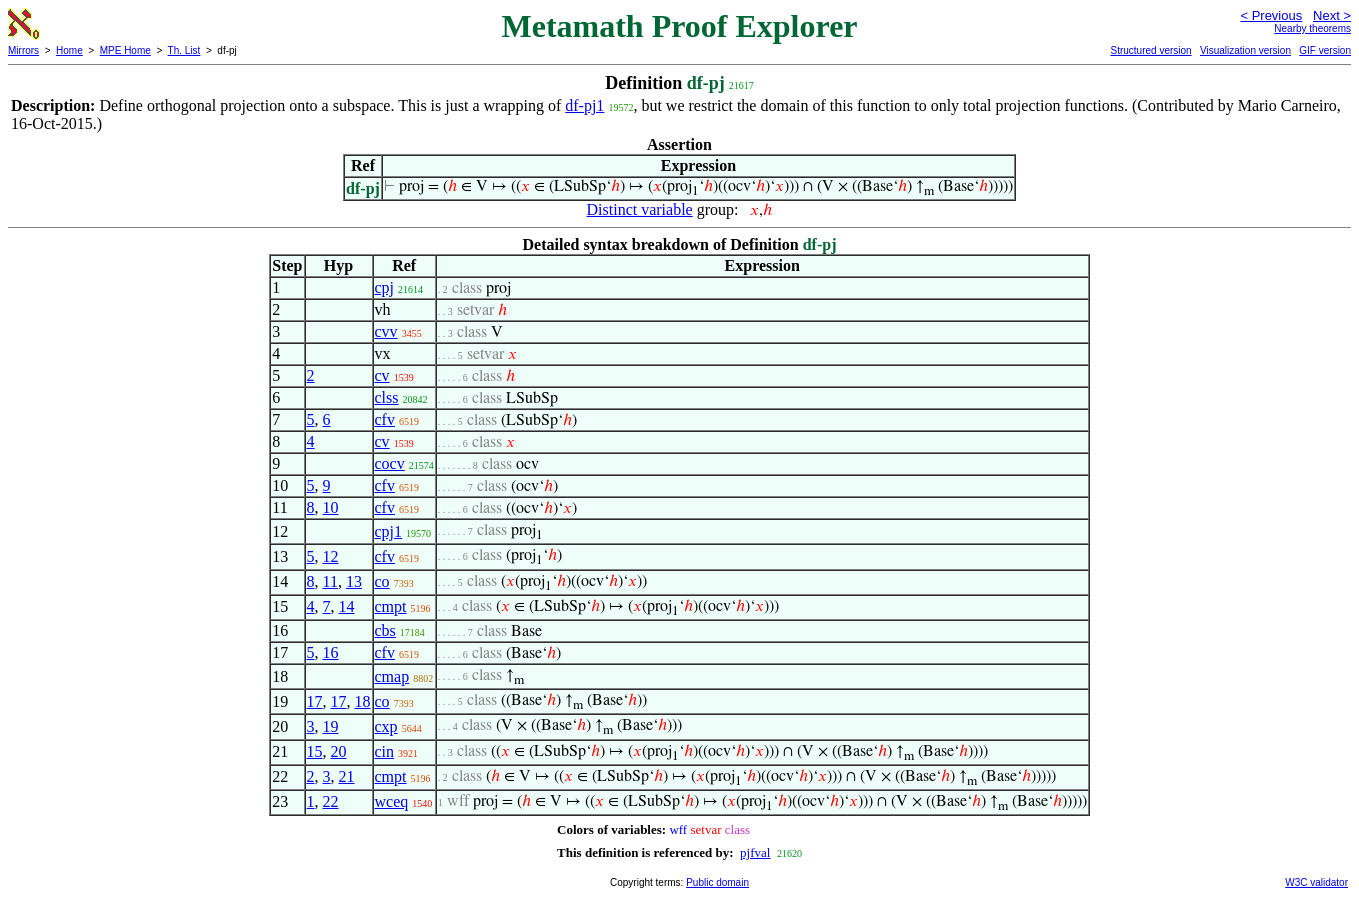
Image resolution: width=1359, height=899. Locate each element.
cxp (386, 726)
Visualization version (1245, 50)
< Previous (1271, 15)
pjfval (755, 852)
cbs (385, 630)
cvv (386, 331)
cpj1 (389, 531)
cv (382, 375)
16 (331, 652)
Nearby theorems (1312, 28)
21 (347, 776)
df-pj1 (584, 105)
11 (330, 581)
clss (387, 397)
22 (331, 801)
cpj (385, 287)
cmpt (391, 606)
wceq (392, 801)
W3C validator (1316, 882)
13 (354, 581)
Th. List (184, 50)
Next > (1332, 15)
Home (69, 50)
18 (363, 701)
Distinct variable (640, 209)
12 (331, 556)
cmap (392, 676)
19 (331, 726)
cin (385, 751)
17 (315, 701)
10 (331, 507)
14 (347, 606)
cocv (390, 463)
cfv (385, 419)
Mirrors (23, 50)
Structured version (1150, 50)
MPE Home (125, 50)
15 (315, 751)
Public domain (717, 882)
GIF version (1325, 50)
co (382, 581)
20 (339, 751)
